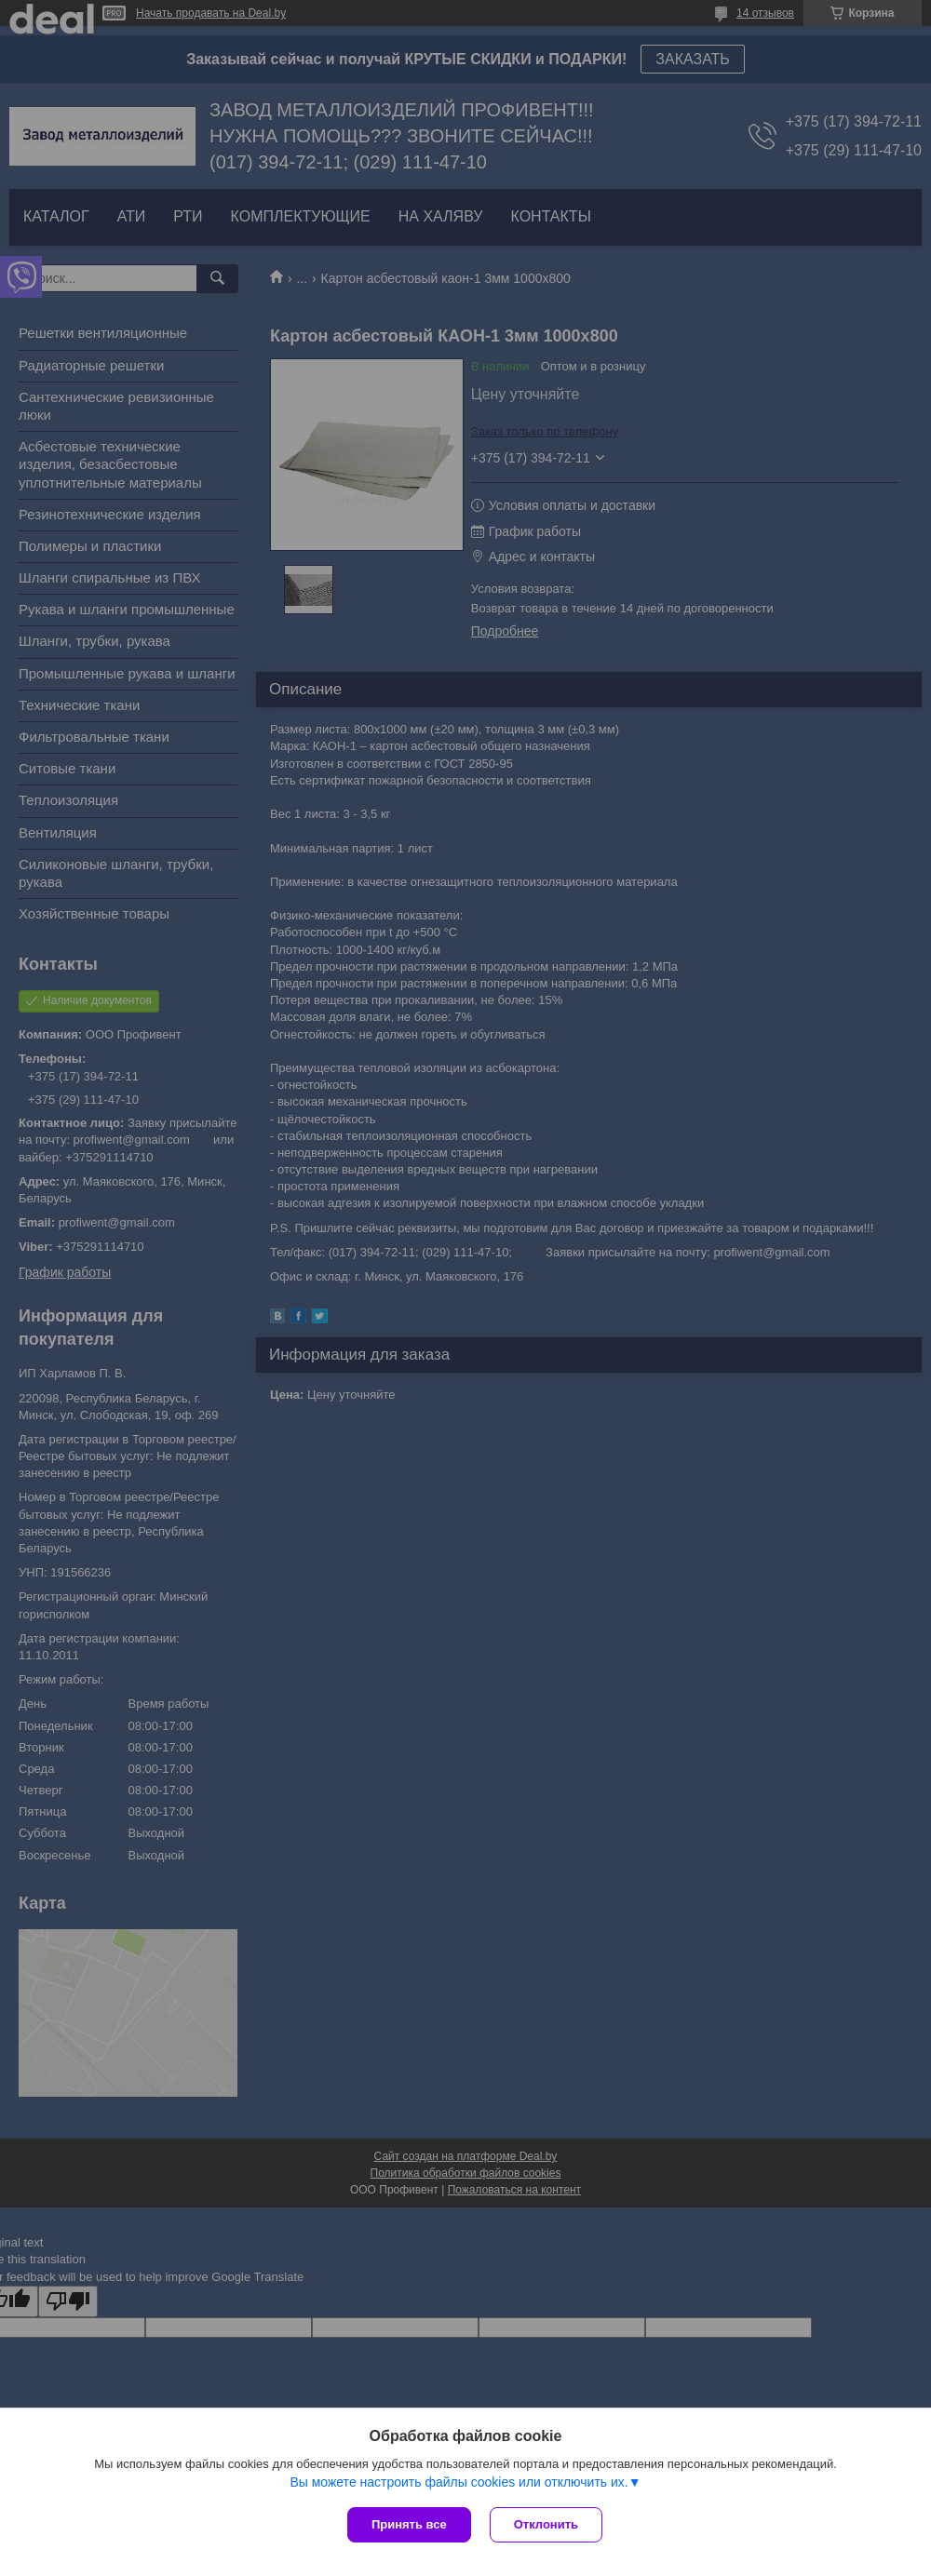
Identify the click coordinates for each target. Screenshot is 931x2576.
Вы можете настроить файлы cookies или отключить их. (458, 2482)
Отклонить (546, 2524)
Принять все (409, 2524)
